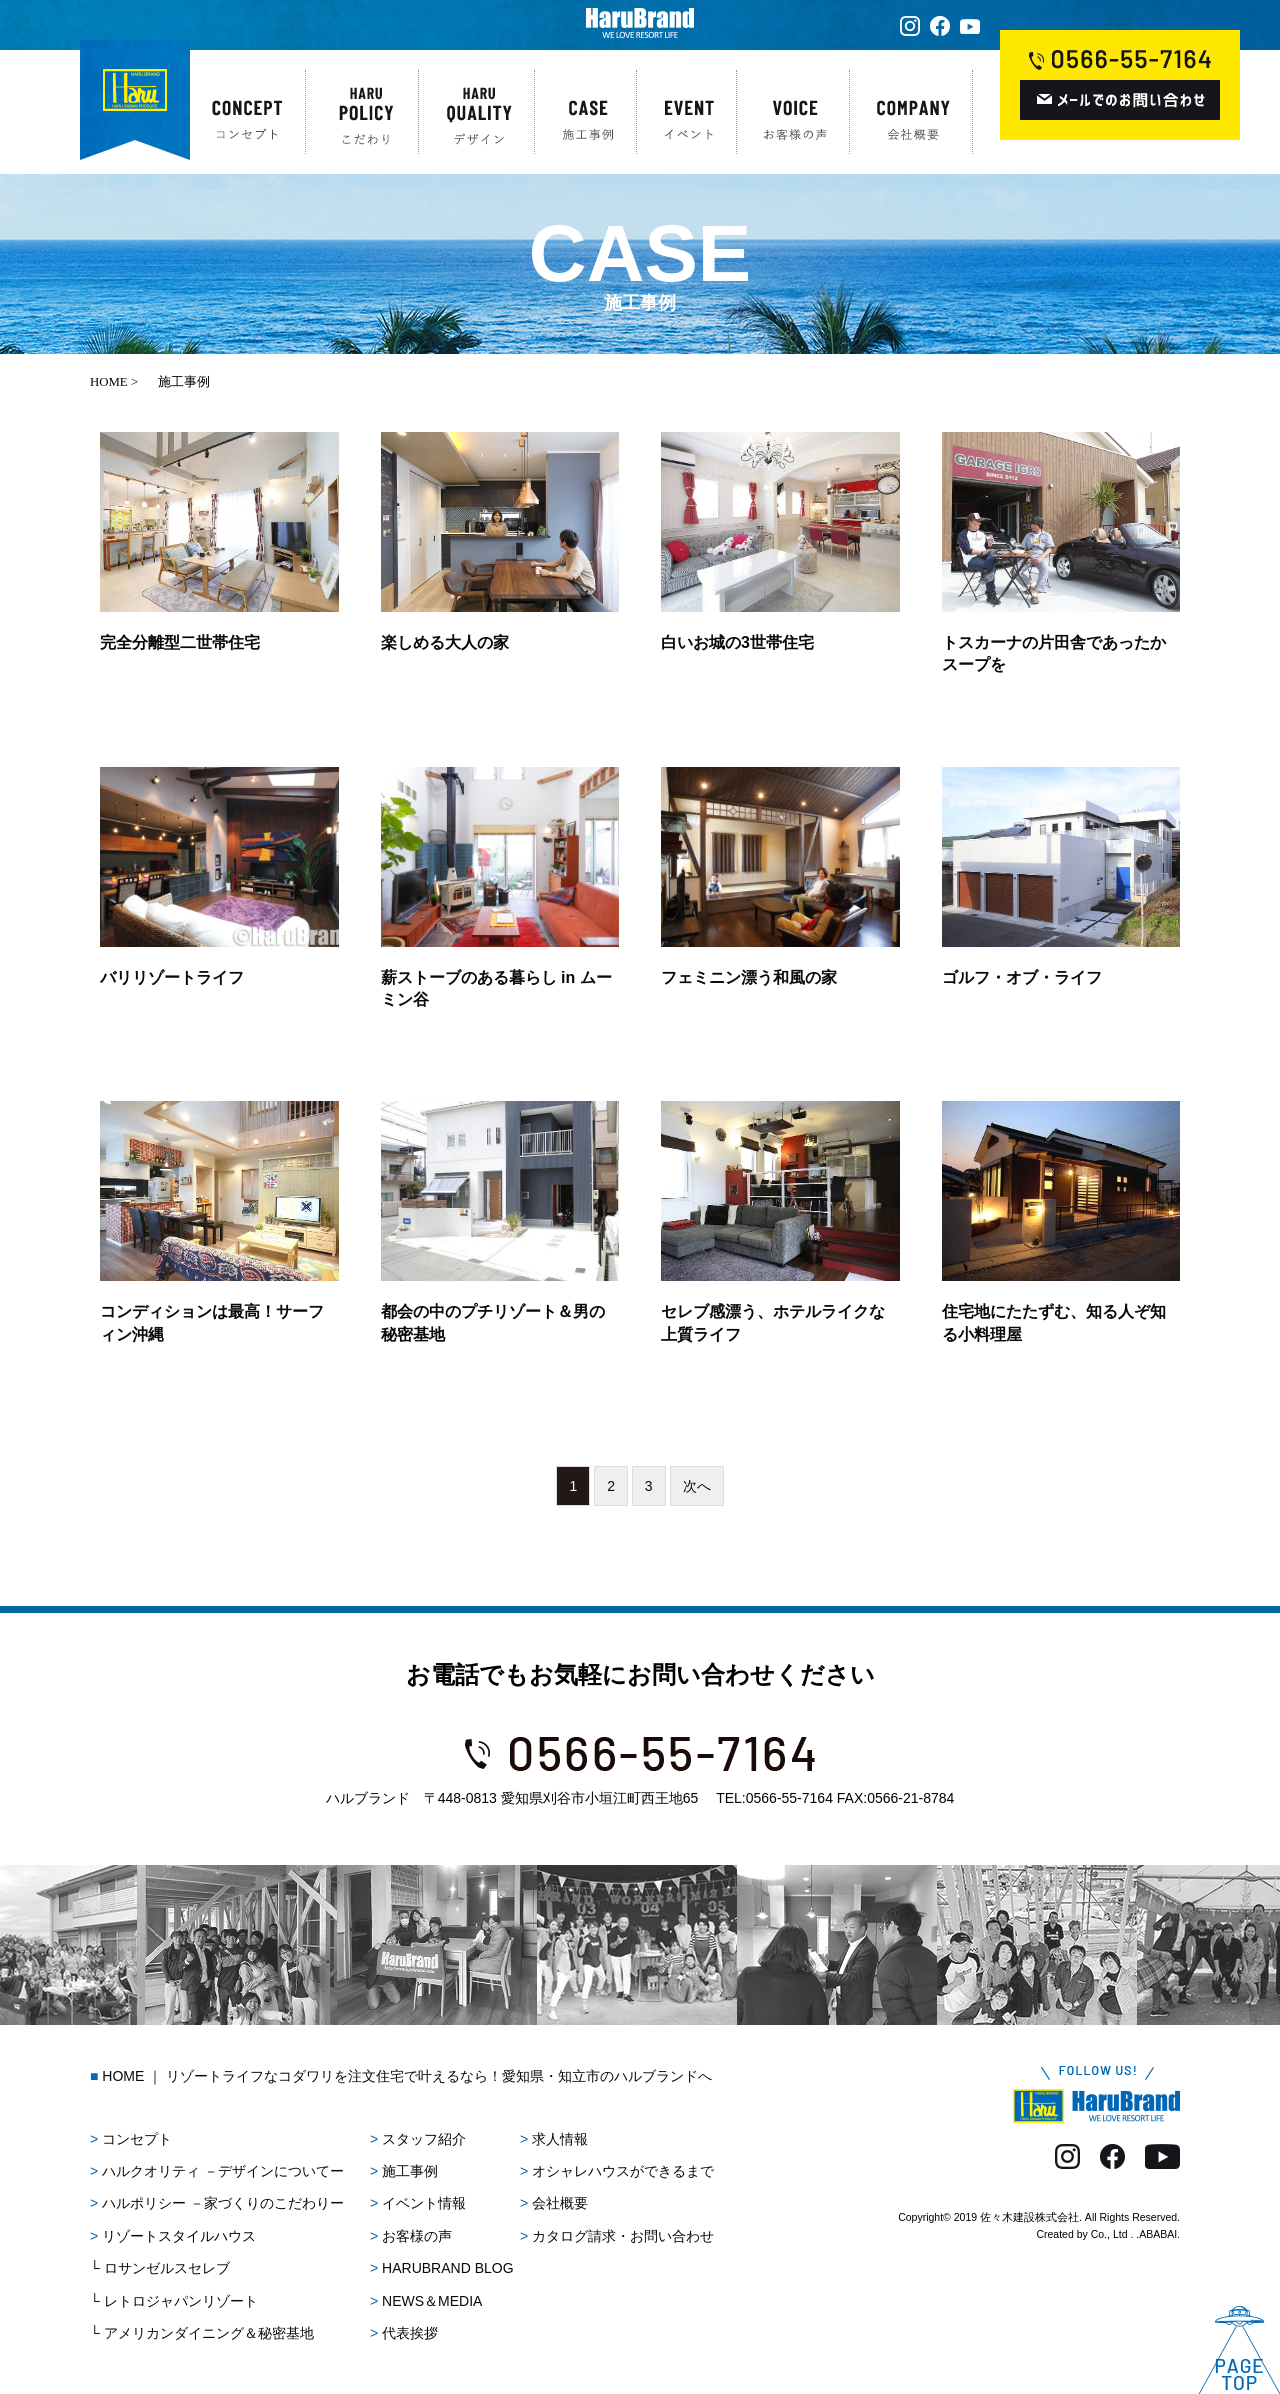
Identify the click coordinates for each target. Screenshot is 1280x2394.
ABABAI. (1159, 2234)
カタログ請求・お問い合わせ (623, 2236)
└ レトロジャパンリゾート (174, 2301)
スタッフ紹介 (424, 2139)
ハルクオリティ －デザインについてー (223, 2171)
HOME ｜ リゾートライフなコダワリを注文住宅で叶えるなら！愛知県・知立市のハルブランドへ (407, 2076)
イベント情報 (424, 2203)
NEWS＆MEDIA (432, 2301)
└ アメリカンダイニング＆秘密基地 (202, 2333)
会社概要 (560, 2203)
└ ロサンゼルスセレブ (160, 2268)
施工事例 (410, 2171)
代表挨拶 (410, 2333)
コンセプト (137, 2139)
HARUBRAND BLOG (447, 2268)
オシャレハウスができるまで (623, 2171)
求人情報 (560, 2139)
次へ (697, 1486)
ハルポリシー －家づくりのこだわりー (223, 2203)
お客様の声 (417, 2236)
